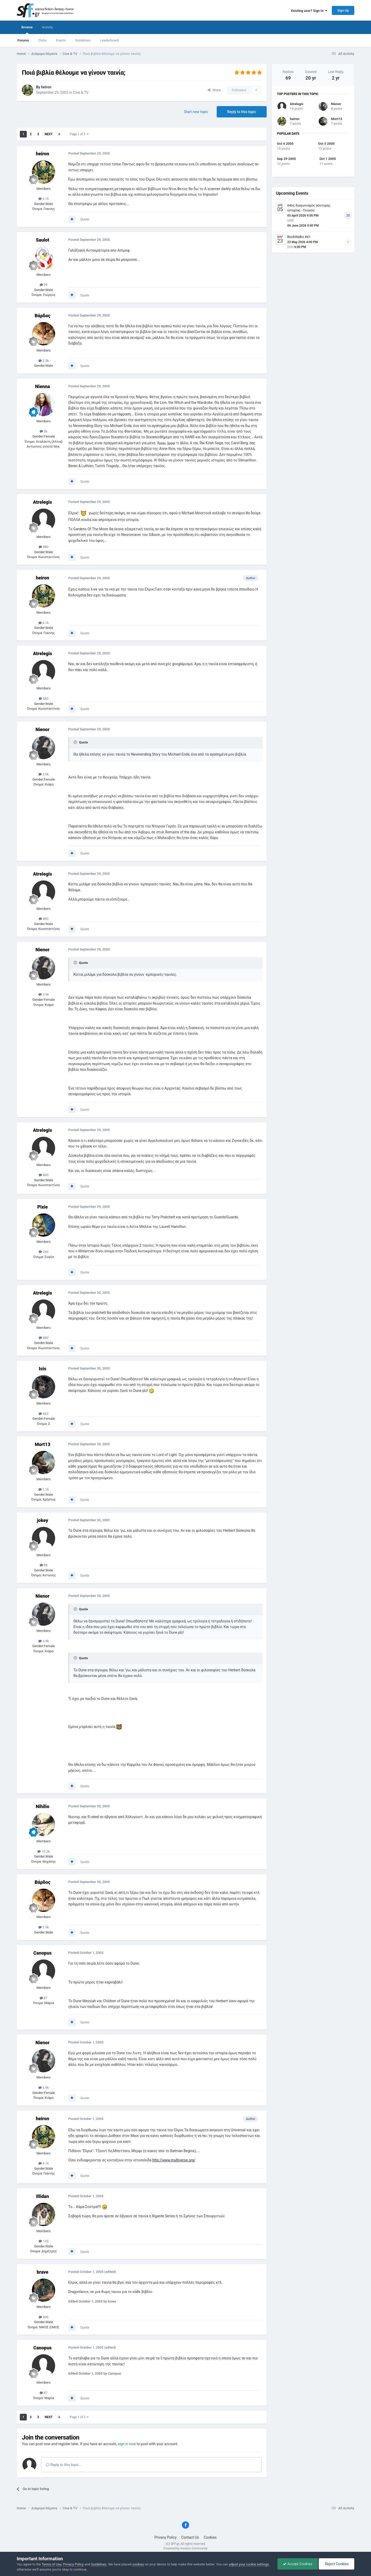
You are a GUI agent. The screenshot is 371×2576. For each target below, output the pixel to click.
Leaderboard (109, 40)
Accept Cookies (298, 2564)
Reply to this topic (241, 112)
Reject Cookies (336, 2564)
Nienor (336, 104)
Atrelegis (296, 104)
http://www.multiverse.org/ (173, 2160)
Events (61, 40)
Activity (47, 27)
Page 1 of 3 (79, 134)
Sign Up (343, 10)
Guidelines (83, 40)
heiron (294, 119)
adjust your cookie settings (249, 2564)
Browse (26, 29)
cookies (138, 2564)
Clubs (42, 40)
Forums (23, 40)
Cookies (210, 2537)
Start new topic (196, 112)
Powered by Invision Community (186, 2548)
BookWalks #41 (298, 237)
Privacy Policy (165, 2537)
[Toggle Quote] (75, 742)
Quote (84, 219)
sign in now (127, 2444)
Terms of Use (52, 2564)
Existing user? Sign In (309, 11)
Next (49, 134)
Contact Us (190, 2537)
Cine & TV (80, 92)
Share (214, 90)
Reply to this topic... (64, 2465)
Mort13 (336, 119)
